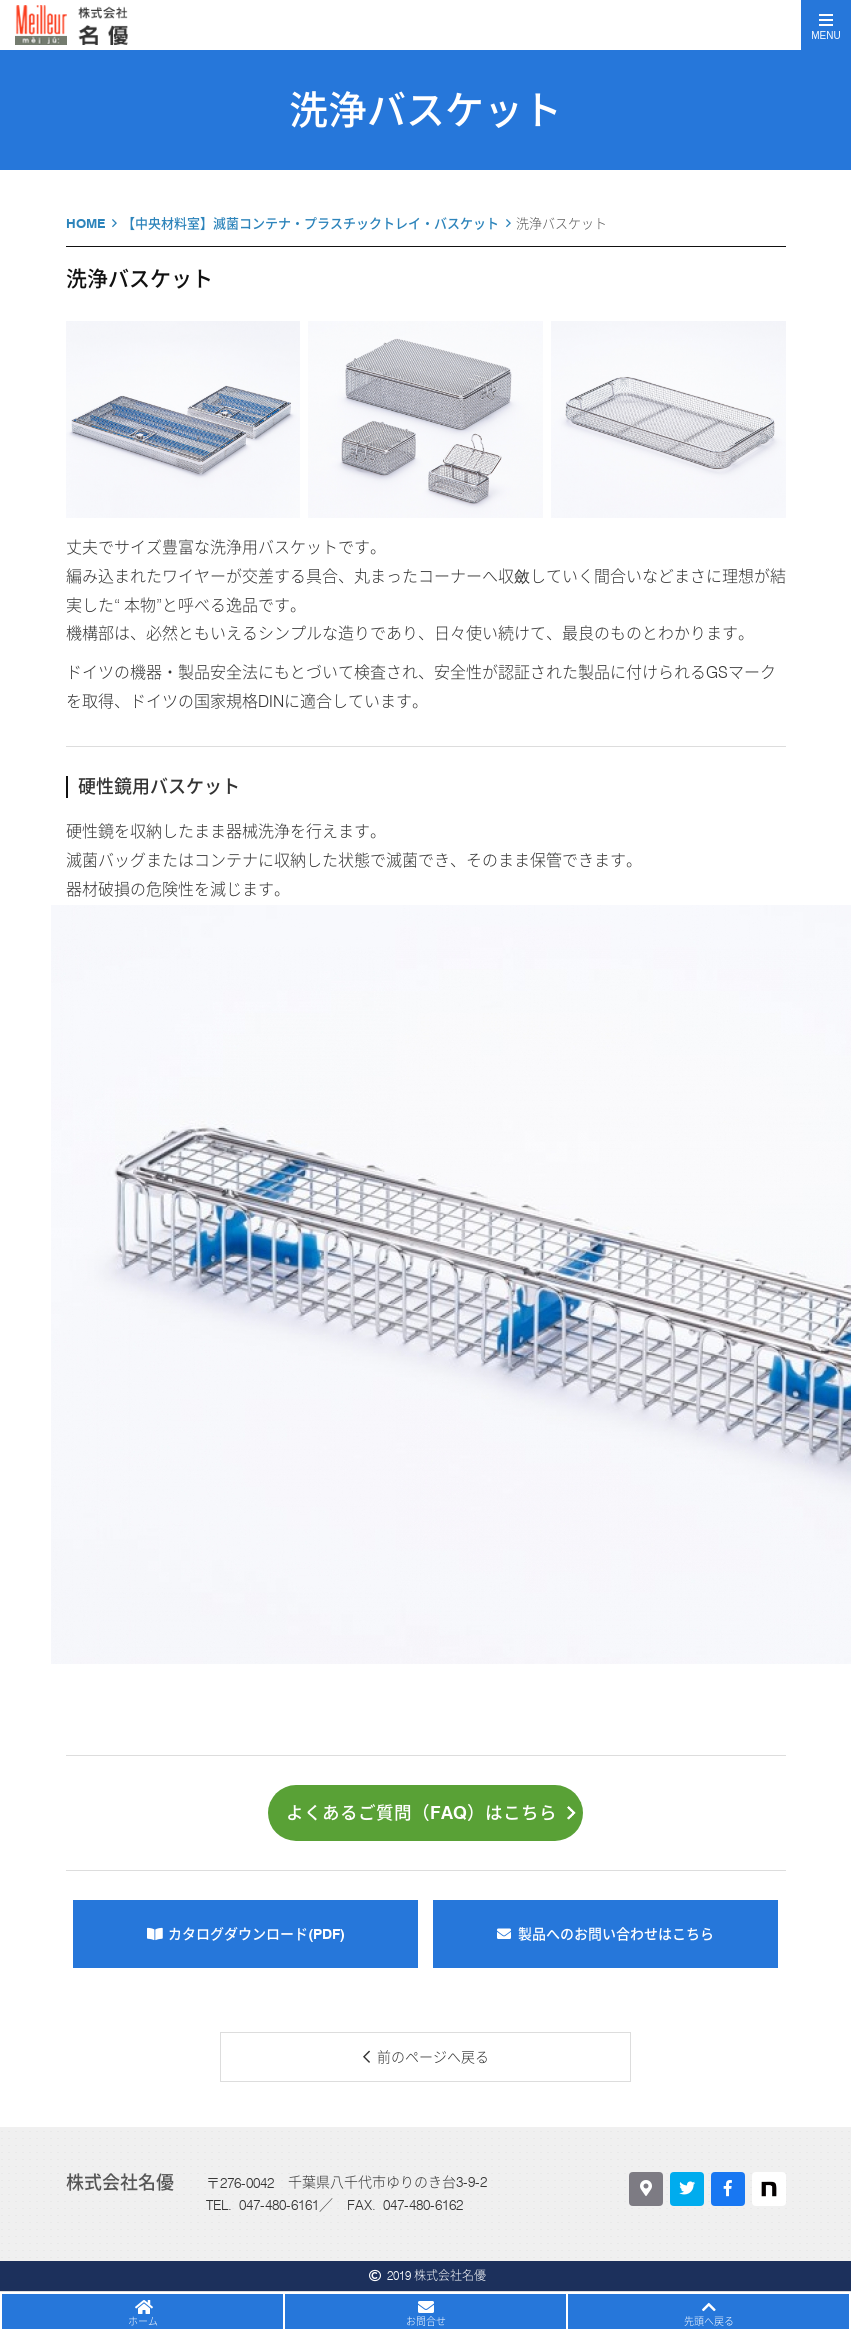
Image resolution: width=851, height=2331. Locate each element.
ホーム (143, 2321)
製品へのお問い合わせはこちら (616, 1934)
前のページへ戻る (433, 2057)
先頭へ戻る (709, 2321)
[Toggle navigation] (826, 25)
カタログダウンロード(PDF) (256, 1934)
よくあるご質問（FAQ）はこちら (431, 1812)
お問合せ (426, 2321)
